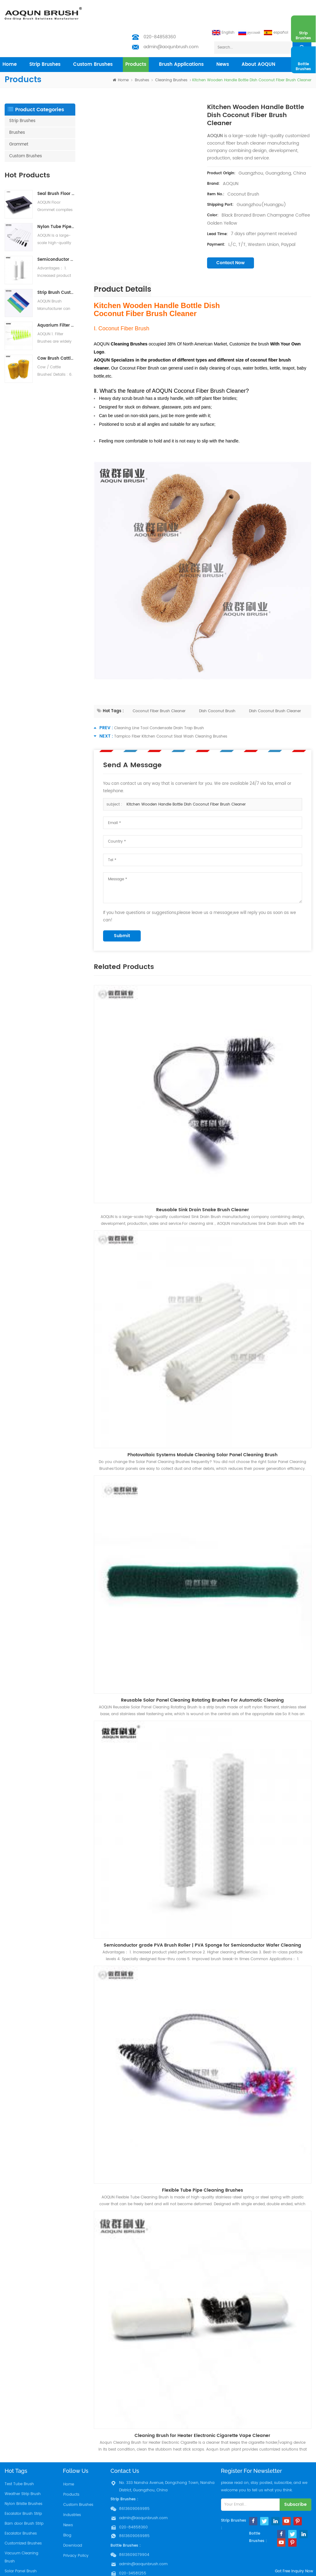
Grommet (18, 120)
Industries (72, 2489)
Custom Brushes (93, 40)
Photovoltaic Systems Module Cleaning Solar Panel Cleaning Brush (202, 1430)
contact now (230, 238)
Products (71, 2469)
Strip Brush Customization (56, 268)
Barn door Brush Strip (24, 2499)
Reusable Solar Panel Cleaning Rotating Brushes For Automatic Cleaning (202, 1675)
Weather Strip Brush (23, 2469)
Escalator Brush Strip (23, 2489)
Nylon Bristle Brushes (23, 2479)
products (135, 40)
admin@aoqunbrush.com (170, 22)
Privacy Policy (75, 2529)
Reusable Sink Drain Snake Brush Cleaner (202, 1185)
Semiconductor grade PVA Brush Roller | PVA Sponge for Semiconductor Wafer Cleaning (56, 235)
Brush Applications (181, 40)
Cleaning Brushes (171, 56)
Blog (67, 2509)
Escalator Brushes (21, 2509)
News (222, 40)
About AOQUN (258, 40)
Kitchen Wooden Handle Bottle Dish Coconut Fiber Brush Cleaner (186, 780)
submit (122, 911)
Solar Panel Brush (21, 2547)
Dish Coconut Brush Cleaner (275, 687)
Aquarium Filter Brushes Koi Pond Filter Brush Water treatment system (56, 301)
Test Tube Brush (19, 2460)
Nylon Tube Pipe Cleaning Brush (56, 202)
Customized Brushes (23, 2519)
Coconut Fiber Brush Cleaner (159, 687)
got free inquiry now (290, 2571)
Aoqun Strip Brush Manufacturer (176, 2570)
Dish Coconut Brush (217, 687)
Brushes (142, 56)
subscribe (295, 2480)
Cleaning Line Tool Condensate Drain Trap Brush (159, 704)
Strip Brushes (44, 40)
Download (72, 2519)
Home (68, 2460)
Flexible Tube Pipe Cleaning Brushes (202, 2165)
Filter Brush (14, 2557)
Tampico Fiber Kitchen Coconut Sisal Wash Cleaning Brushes (170, 712)
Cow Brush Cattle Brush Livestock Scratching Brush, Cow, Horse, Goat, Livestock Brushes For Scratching (56, 334)
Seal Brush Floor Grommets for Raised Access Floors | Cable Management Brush (56, 169)
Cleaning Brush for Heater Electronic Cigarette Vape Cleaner (202, 2411)
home (9, 40)
